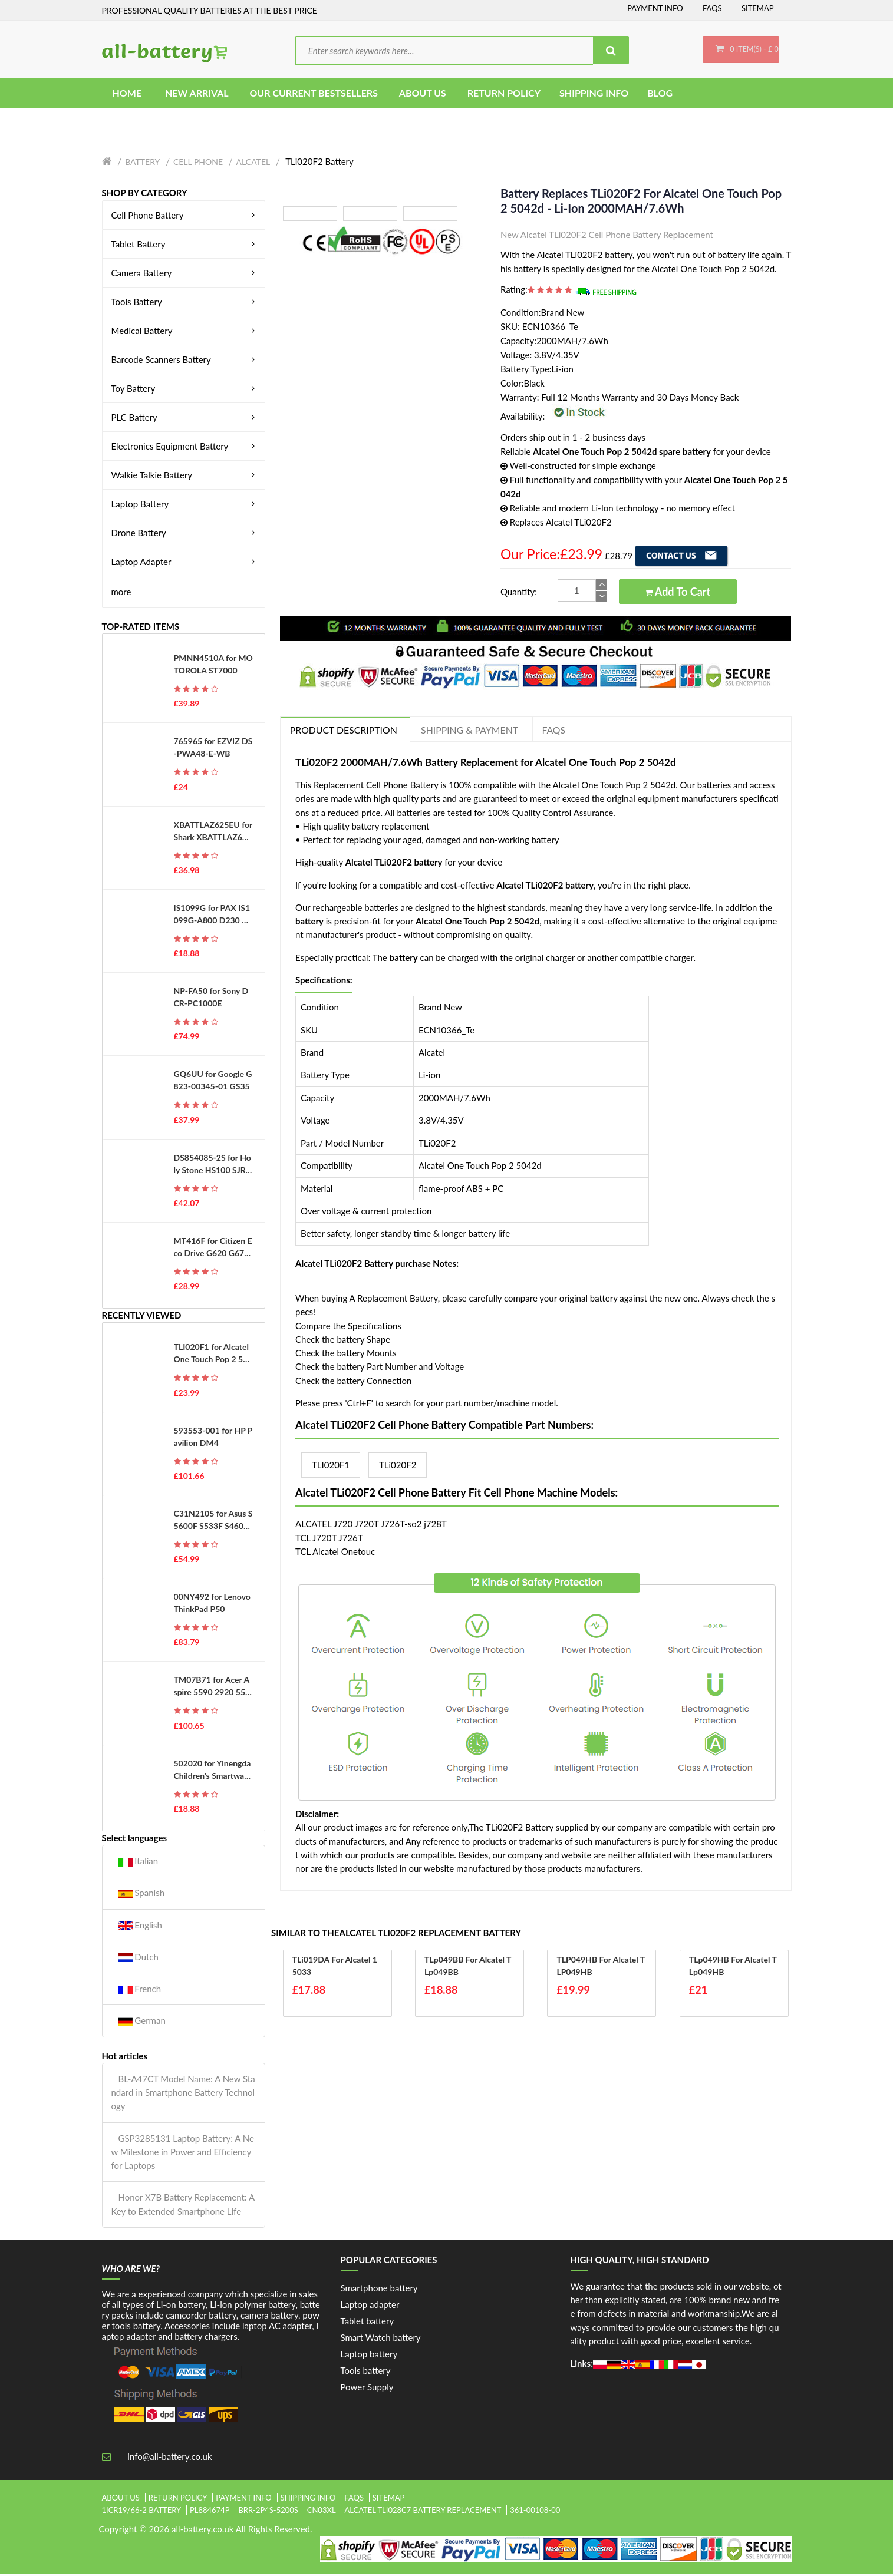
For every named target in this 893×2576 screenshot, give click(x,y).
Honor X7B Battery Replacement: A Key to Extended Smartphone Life (183, 2206)
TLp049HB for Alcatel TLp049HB (733, 1968)
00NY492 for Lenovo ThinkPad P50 (212, 1605)
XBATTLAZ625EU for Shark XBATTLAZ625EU (213, 833)
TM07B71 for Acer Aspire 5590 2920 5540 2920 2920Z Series (212, 1688)
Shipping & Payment (472, 732)
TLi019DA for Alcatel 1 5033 (334, 1968)
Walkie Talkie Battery (185, 476)
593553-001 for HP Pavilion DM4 (213, 1438)
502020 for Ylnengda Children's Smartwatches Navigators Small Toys (213, 1772)
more (121, 593)
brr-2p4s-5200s (268, 2511)
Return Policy (178, 2499)
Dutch (138, 1958)
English (140, 1927)
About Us (121, 2499)
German (142, 2023)
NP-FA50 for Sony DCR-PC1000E (211, 999)
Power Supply (367, 2388)
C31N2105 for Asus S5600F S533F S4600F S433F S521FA (213, 1522)
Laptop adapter (370, 2306)
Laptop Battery (185, 505)
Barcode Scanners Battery (185, 361)
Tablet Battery (185, 245)
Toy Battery (185, 390)
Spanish (141, 1895)
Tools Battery (185, 303)
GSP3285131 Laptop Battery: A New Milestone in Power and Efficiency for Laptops (182, 2154)
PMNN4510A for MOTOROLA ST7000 (213, 666)
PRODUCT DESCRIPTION (344, 732)
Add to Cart (677, 593)
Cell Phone (198, 164)
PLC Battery (185, 419)
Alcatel (253, 164)
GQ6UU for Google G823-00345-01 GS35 (213, 1082)
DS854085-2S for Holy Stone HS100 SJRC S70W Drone (212, 1166)
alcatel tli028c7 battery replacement (422, 2511)
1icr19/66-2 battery (142, 2511)
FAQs (712, 8)
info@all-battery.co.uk (169, 2458)
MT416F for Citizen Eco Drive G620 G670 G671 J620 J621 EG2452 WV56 (213, 1249)
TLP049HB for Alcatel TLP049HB (601, 1968)
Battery (142, 164)
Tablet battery (367, 2322)
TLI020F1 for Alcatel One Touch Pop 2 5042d (213, 1356)
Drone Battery (185, 534)
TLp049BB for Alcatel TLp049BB (467, 1968)
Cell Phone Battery (185, 217)
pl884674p (210, 2511)
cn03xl (321, 2511)
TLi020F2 (397, 1467)
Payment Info (655, 8)
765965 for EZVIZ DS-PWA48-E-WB (213, 749)
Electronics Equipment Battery (185, 447)
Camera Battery (185, 274)
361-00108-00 (535, 2511)
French (140, 1991)
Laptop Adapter (185, 563)
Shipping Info (308, 2499)
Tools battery (366, 2372)
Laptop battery (369, 2355)
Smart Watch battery (381, 2339)
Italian (138, 1863)
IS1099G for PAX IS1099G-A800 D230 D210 (213, 916)
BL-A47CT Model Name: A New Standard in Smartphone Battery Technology (183, 2094)
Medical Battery (185, 332)
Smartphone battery (379, 2289)
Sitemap (758, 8)
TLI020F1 (331, 1467)
